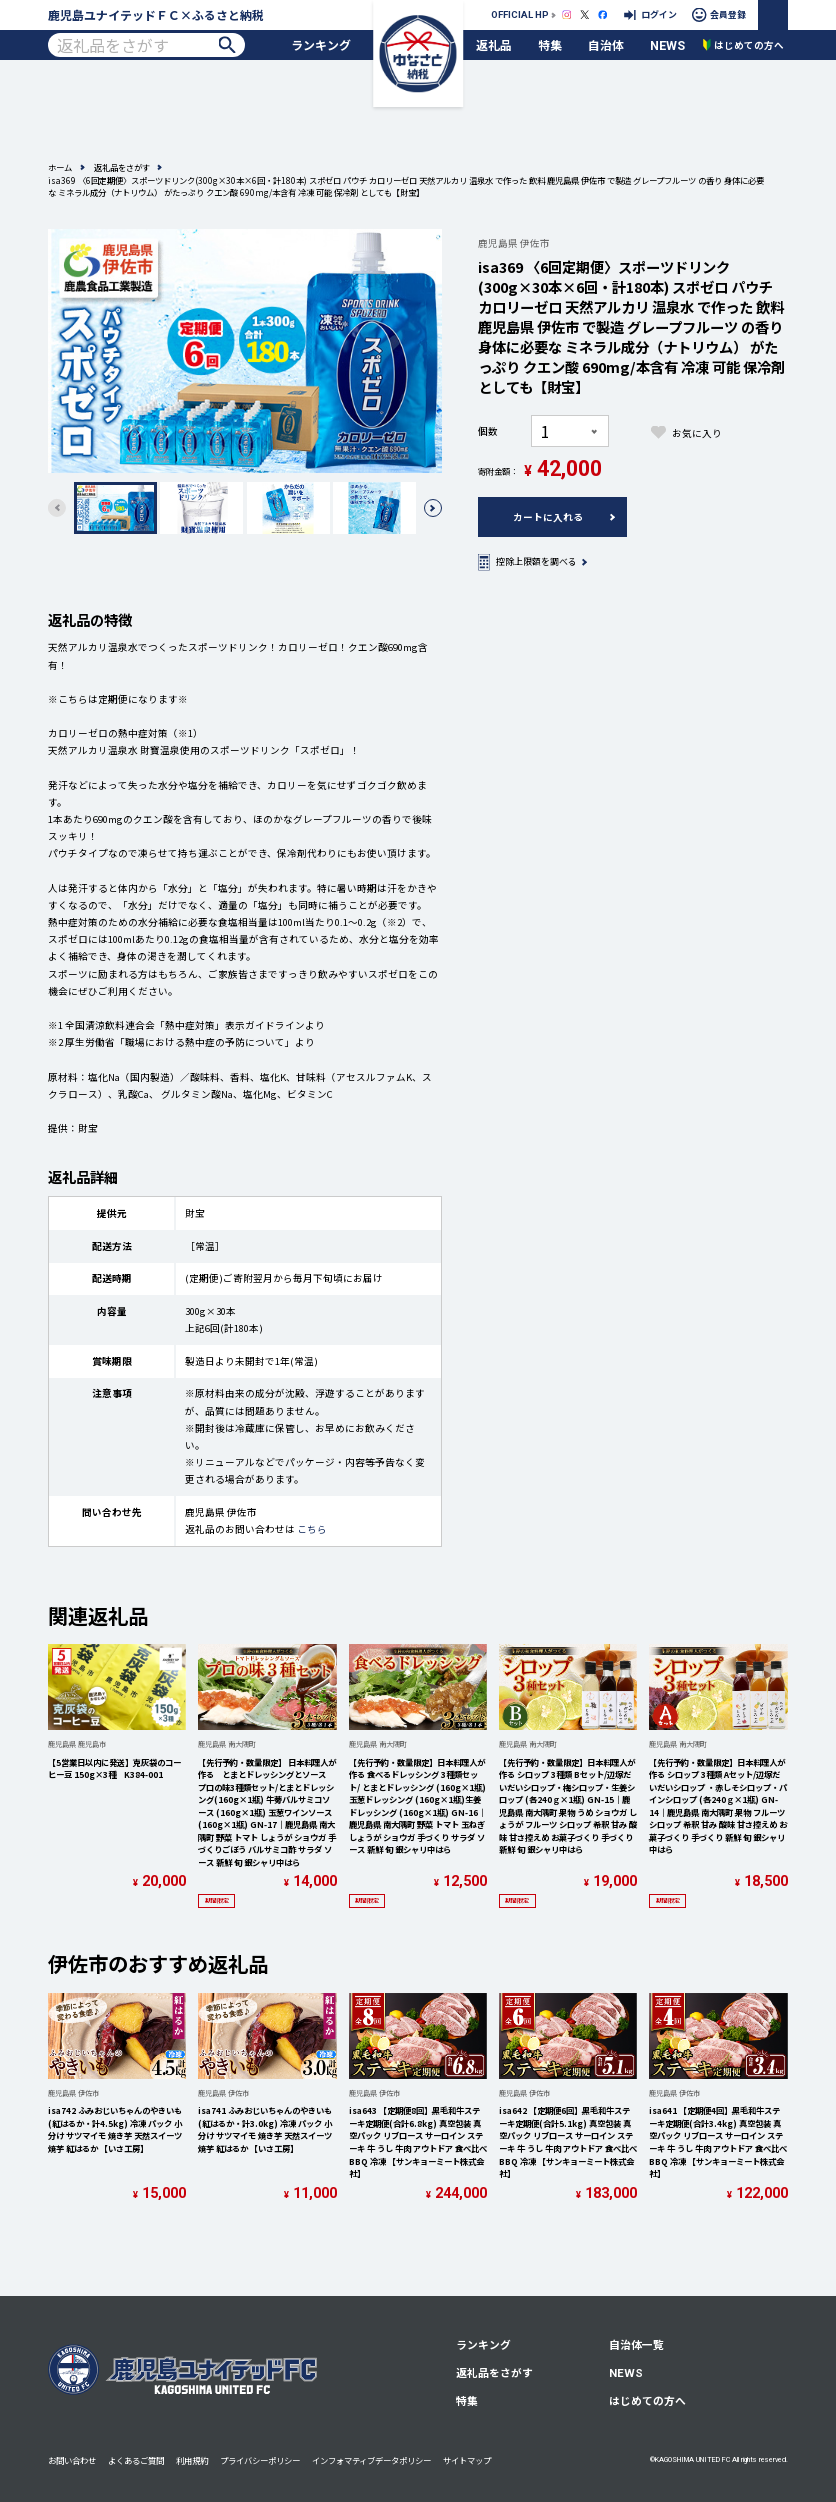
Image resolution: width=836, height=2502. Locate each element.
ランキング (321, 44)
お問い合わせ (72, 2460)
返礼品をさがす (122, 167)
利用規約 (192, 2460)
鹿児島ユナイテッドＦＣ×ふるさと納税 (156, 14)
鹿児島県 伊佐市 (514, 243)
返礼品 (494, 44)
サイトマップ (467, 2460)
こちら (312, 1529)
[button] (433, 508)
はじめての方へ (647, 2400)
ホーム (60, 167)
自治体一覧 (636, 2344)
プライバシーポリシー (260, 2460)
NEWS (667, 45)
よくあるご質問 (136, 2460)
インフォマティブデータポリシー (371, 2460)
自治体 (606, 44)
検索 (227, 45)
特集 (550, 44)
